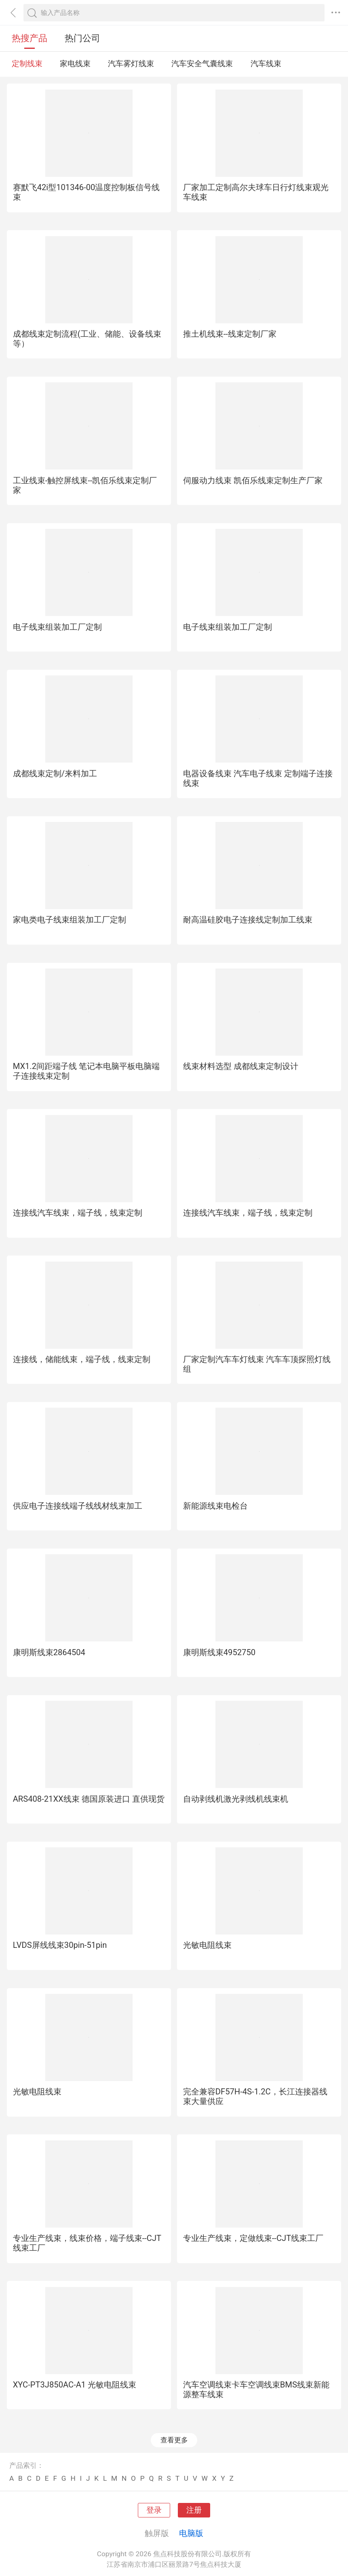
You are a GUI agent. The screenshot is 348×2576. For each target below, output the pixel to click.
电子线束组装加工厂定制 (57, 627)
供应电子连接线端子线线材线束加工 (77, 1506)
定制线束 (27, 63)
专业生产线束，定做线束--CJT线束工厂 (253, 2238)
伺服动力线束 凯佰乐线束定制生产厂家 (253, 480)
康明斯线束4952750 (219, 1652)
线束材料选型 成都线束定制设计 (240, 1066)
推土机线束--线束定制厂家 (229, 334)
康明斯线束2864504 (49, 1652)
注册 (194, 2510)
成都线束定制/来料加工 (55, 773)
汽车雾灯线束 (131, 63)
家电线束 (75, 63)
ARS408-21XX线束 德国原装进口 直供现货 (89, 1799)
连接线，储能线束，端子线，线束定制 (81, 1359)
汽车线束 (266, 63)
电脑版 (191, 2533)
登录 (154, 2510)
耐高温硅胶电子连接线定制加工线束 (247, 919)
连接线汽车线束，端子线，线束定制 (77, 1213)
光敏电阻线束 (207, 1945)
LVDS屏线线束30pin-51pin (60, 1945)
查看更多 (174, 2440)
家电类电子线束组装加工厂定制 (69, 919)
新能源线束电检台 (215, 1506)
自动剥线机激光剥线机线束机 (235, 1799)
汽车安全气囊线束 (202, 63)
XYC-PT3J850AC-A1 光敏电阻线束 (75, 2384)
